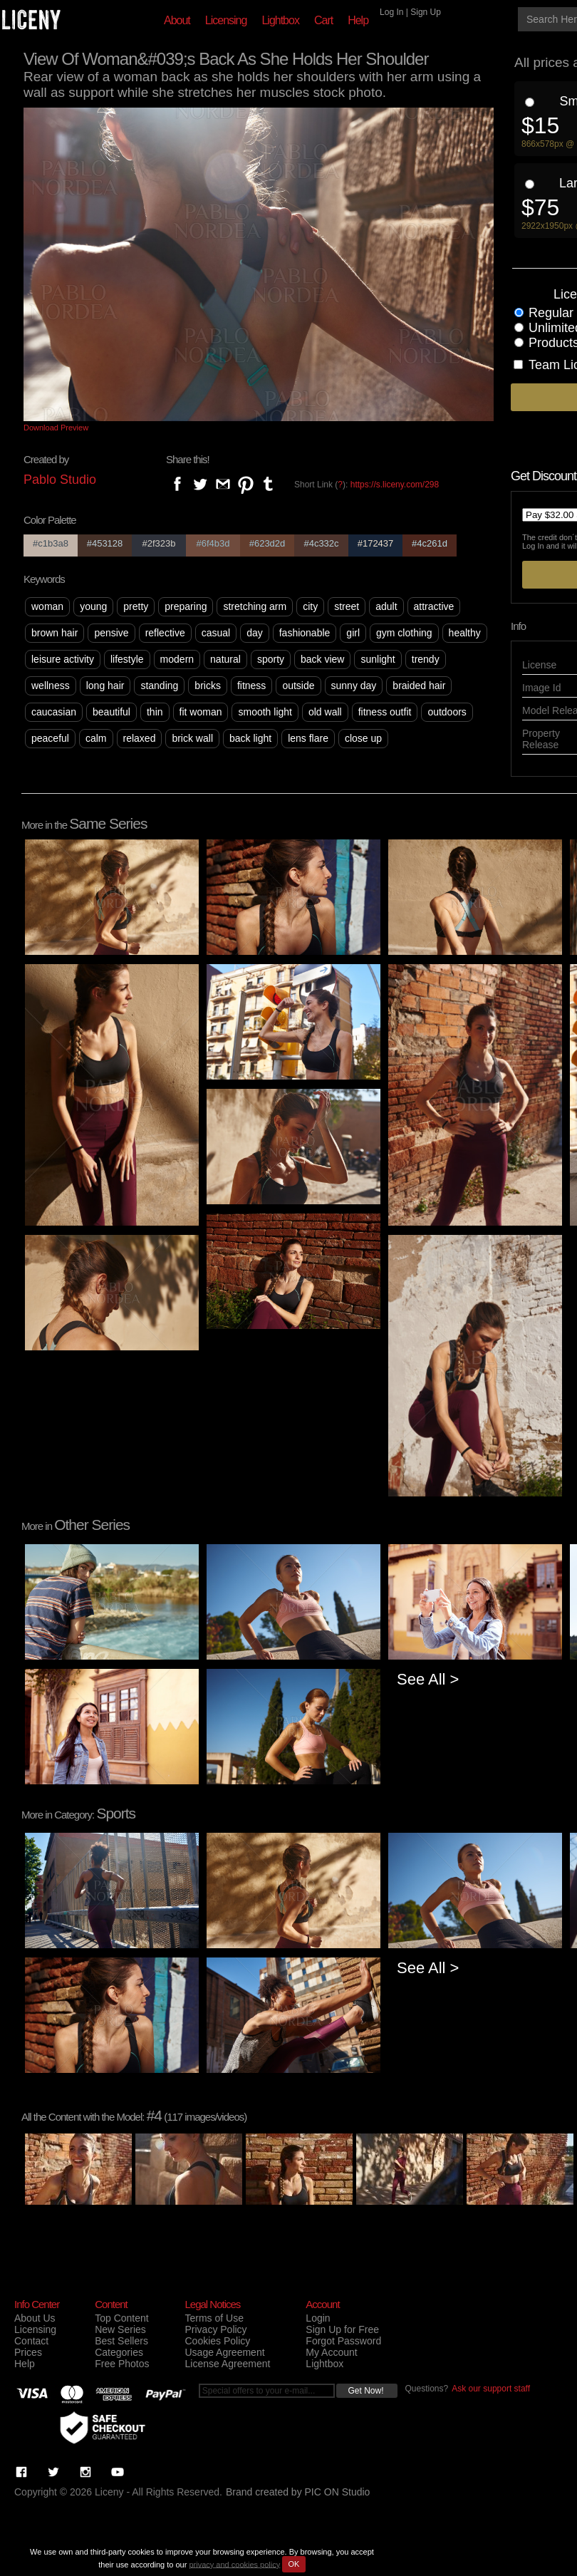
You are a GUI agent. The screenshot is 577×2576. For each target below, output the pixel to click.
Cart (323, 20)
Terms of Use (213, 2318)
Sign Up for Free (342, 2329)
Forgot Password (343, 2341)
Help (358, 20)
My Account (331, 2352)
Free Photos (122, 2363)
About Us (35, 2318)
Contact (31, 2341)
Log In (391, 12)
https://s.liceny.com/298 (395, 485)
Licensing (226, 20)
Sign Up (425, 12)
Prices (28, 2352)
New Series (120, 2329)
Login (318, 2318)
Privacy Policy (215, 2329)
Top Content (122, 2318)
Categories (119, 2352)
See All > (428, 1679)
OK (294, 2564)
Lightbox (280, 20)
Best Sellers (121, 2341)
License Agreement (227, 2363)
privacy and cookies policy (234, 2564)
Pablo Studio (60, 479)
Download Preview (56, 427)
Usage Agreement (224, 2352)
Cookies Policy (217, 2341)
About (177, 20)
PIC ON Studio (337, 2492)
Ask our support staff (491, 2389)
